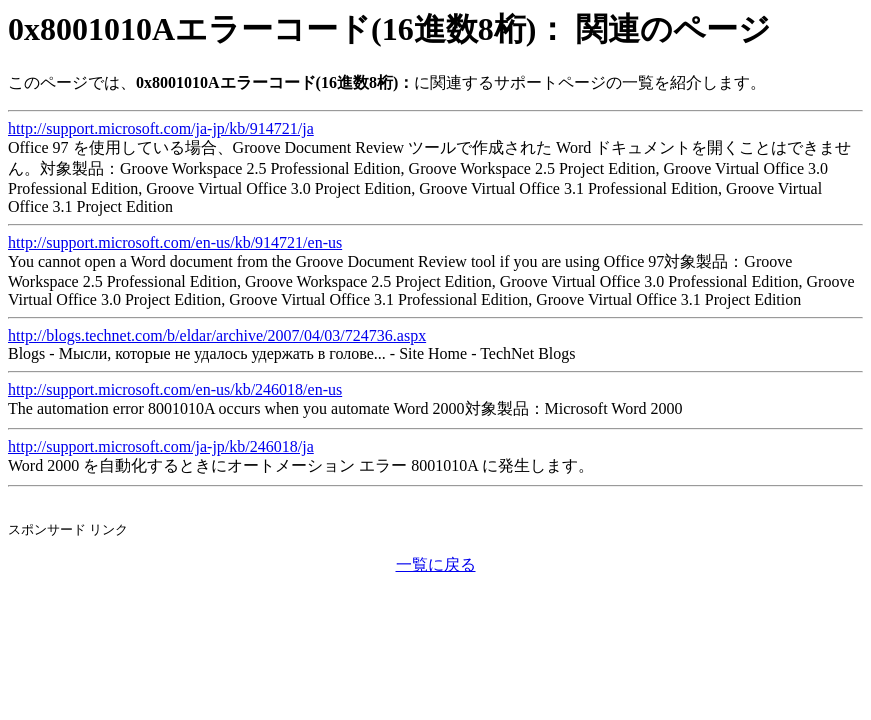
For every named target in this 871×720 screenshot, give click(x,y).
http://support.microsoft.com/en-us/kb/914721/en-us (175, 242)
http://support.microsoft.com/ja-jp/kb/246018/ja (161, 446)
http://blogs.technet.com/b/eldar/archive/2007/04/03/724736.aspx (217, 335)
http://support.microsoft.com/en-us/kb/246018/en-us (175, 389)
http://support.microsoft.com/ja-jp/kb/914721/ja (161, 128)
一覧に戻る (436, 564)
